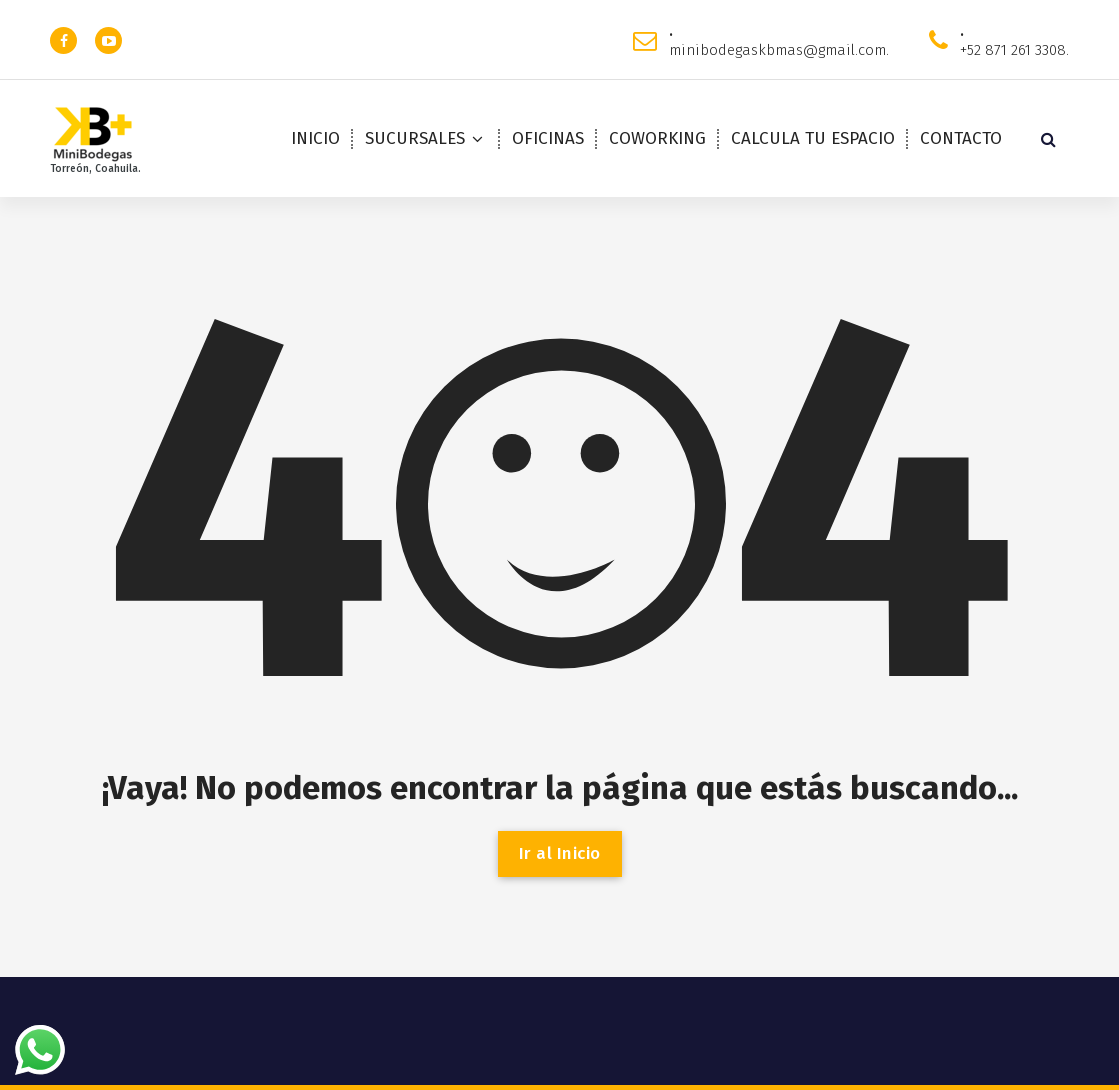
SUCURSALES (415, 138)
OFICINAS (548, 138)
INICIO (315, 138)
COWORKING (657, 138)
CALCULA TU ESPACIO (813, 138)
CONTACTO (961, 138)
